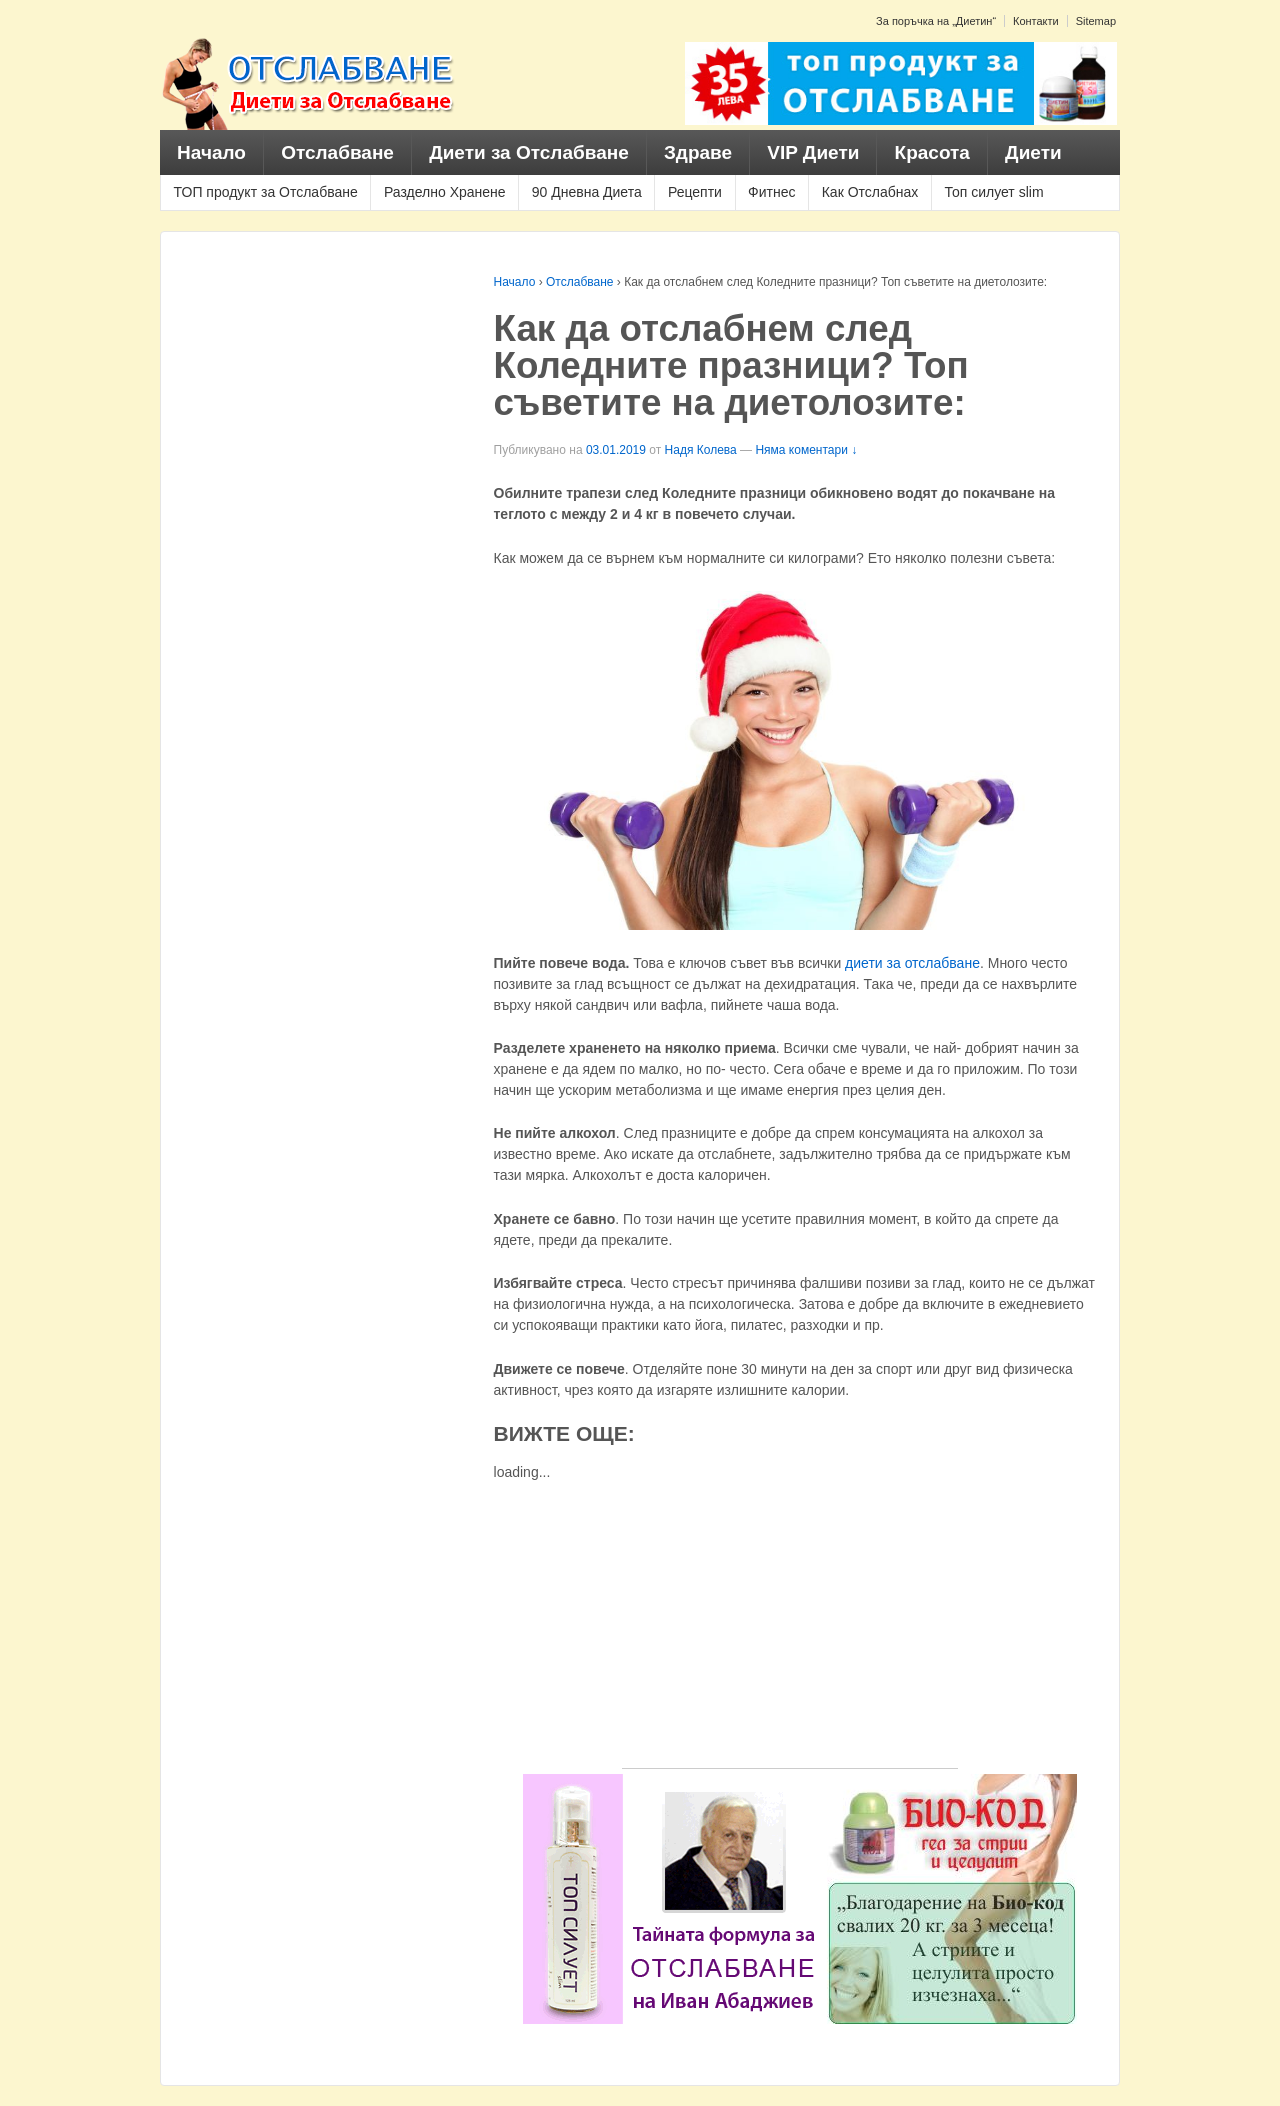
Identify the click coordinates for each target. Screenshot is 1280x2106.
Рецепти (695, 192)
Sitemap (1096, 21)
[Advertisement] (790, 1628)
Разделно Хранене (445, 192)
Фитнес (771, 192)
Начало (211, 152)
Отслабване (337, 152)
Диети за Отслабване (529, 152)
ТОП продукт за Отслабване (266, 192)
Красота (932, 152)
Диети (1033, 152)
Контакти (1036, 21)
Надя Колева (701, 450)
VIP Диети (813, 152)
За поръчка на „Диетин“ (936, 21)
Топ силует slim (993, 192)
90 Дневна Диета (587, 192)
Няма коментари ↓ (806, 450)
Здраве (698, 152)
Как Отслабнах (870, 192)
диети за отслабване (912, 963)
